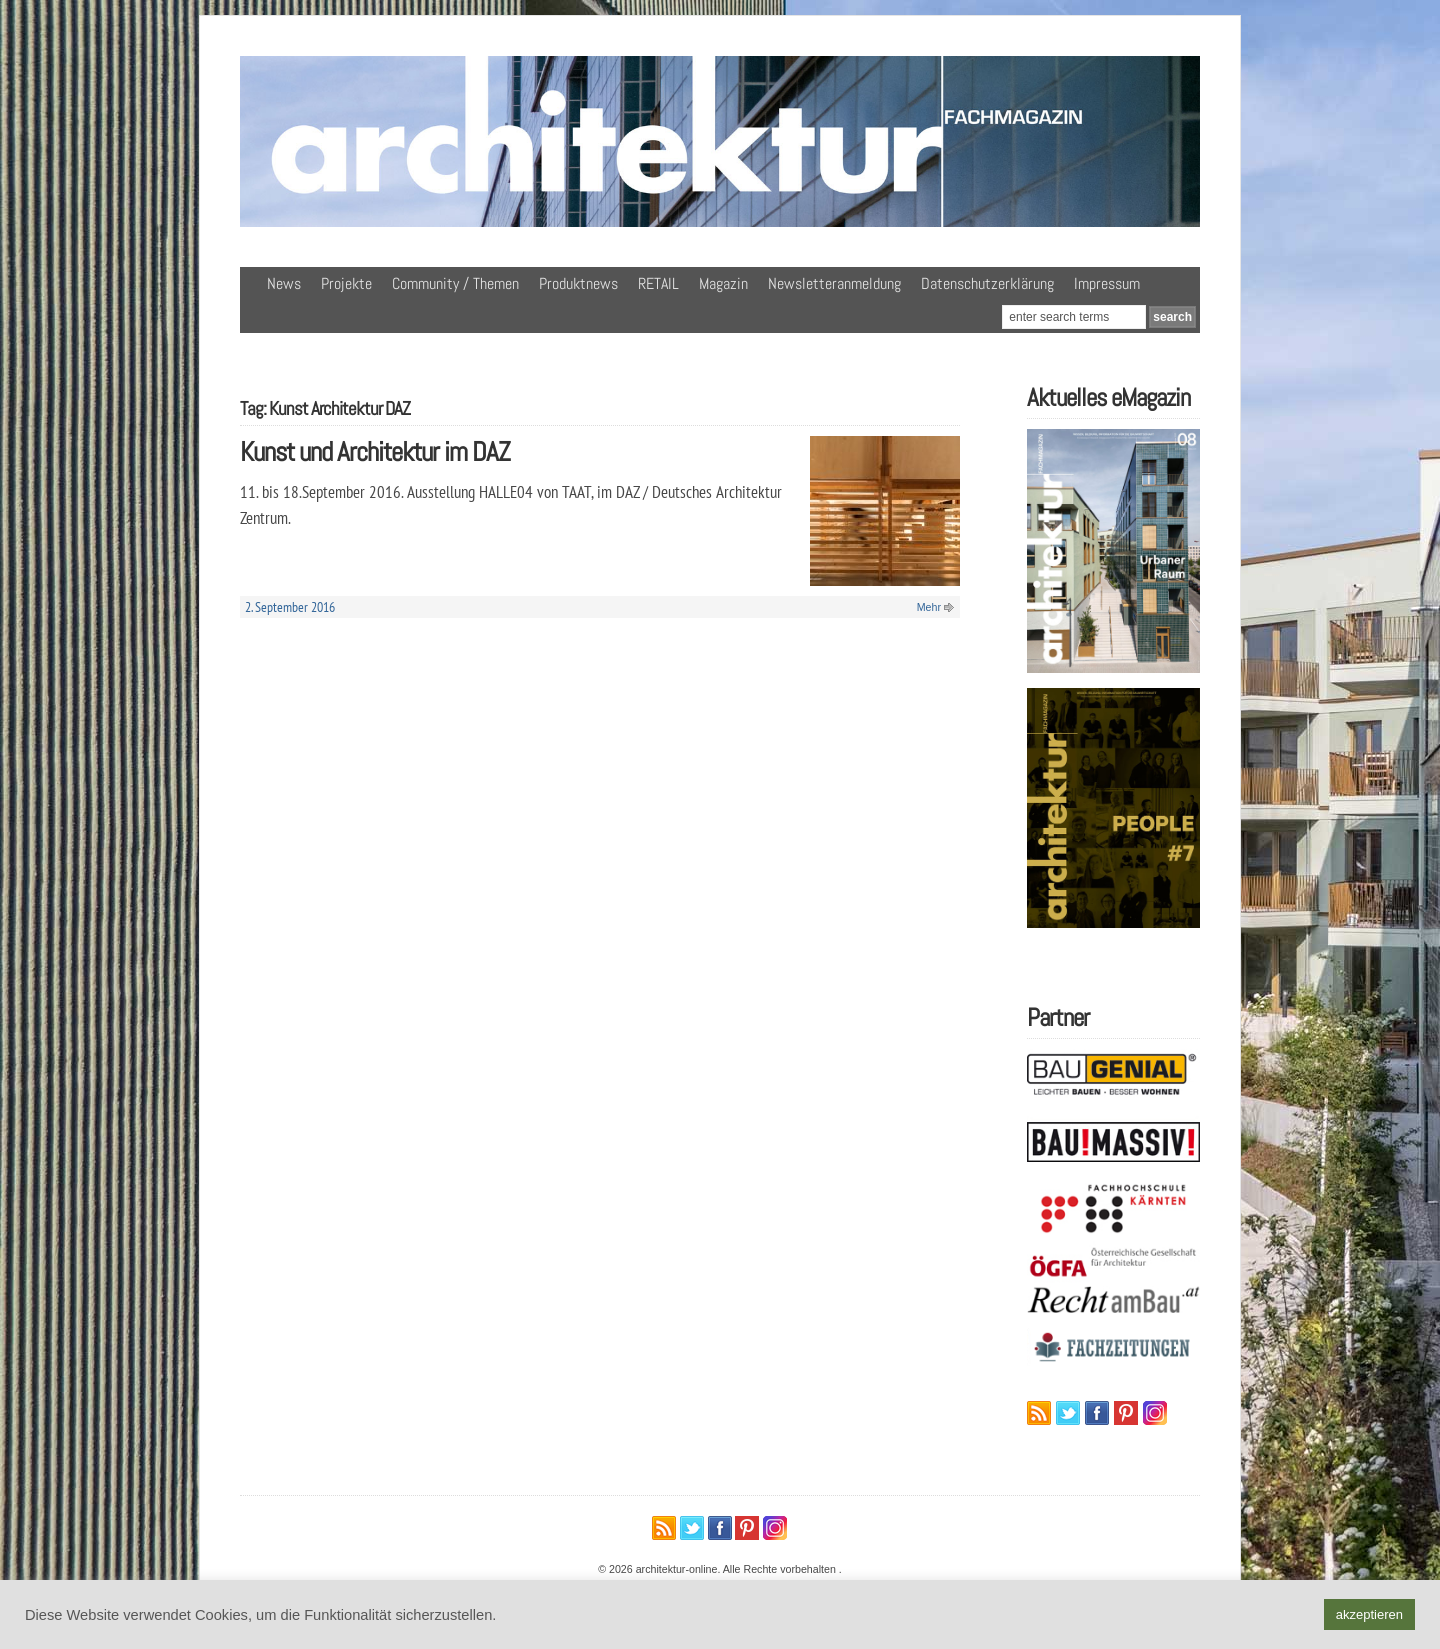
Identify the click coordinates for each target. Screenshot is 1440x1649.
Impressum (1107, 283)
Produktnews (578, 283)
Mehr (929, 607)
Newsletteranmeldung (834, 283)
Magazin (723, 283)
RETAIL (658, 283)
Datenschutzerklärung (987, 283)
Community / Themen (455, 283)
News (284, 283)
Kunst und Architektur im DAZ (375, 451)
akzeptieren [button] (1369, 1614)
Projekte (346, 283)
